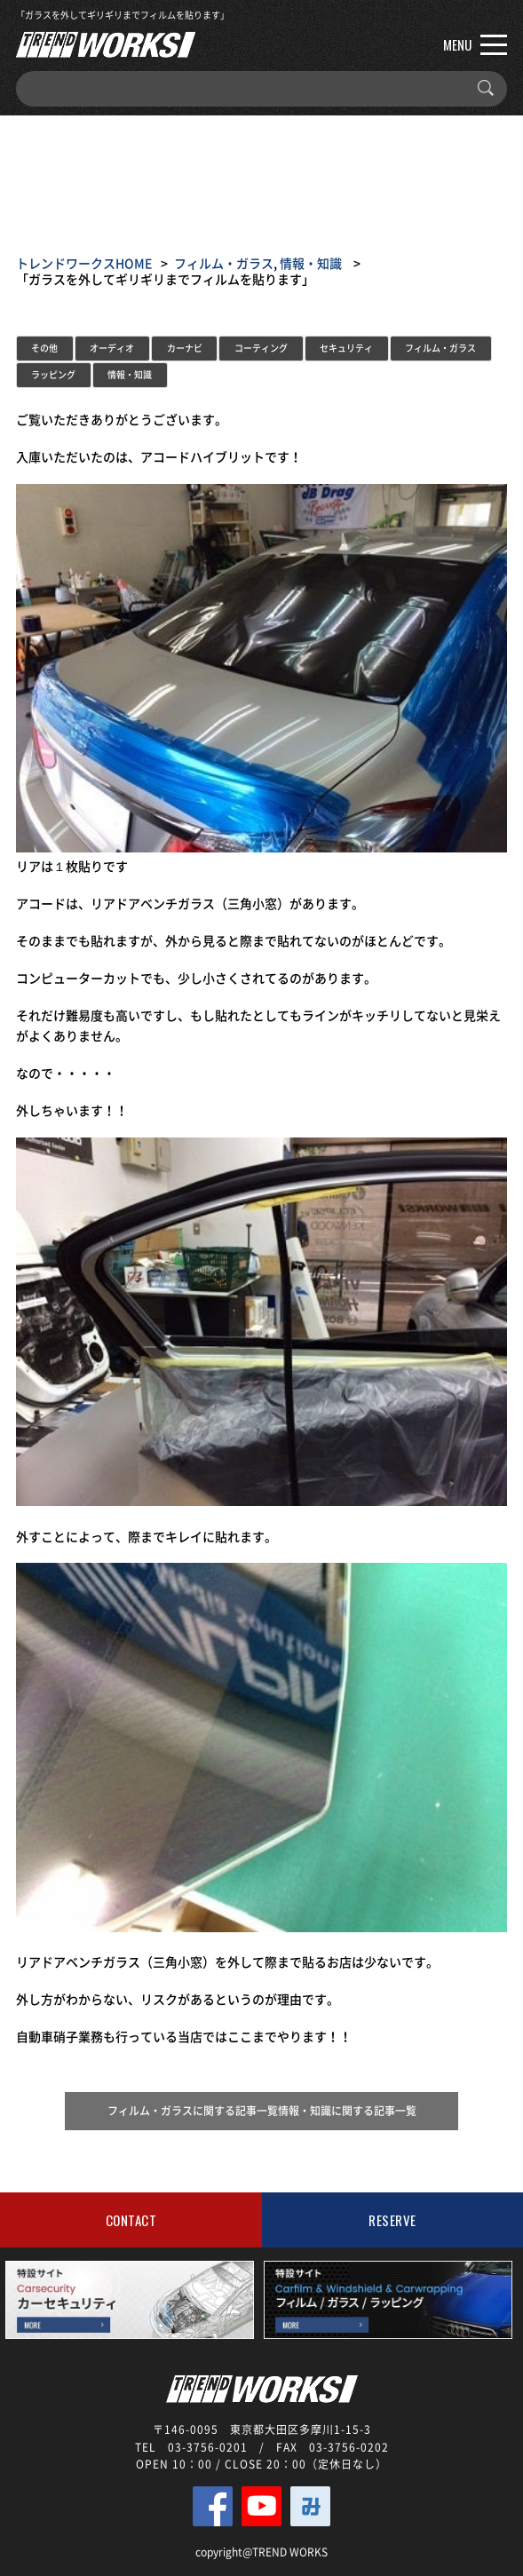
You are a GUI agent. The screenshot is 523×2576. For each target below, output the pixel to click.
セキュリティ (346, 347)
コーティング (261, 347)
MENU (475, 44)
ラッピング (53, 374)
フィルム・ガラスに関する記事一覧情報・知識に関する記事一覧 (261, 2111)
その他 (44, 347)
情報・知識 (311, 263)
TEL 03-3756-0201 (191, 2447)
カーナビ (184, 347)
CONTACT (131, 2220)
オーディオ (112, 347)
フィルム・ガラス (223, 263)
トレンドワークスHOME (84, 263)
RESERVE (392, 2220)
